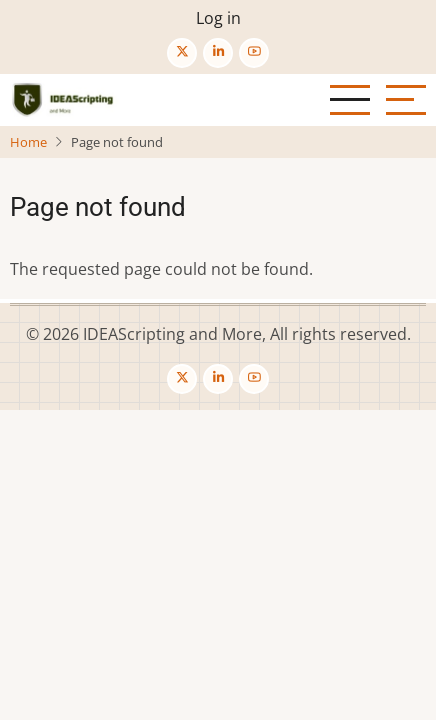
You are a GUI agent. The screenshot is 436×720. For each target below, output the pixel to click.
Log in (218, 18)
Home (28, 142)
